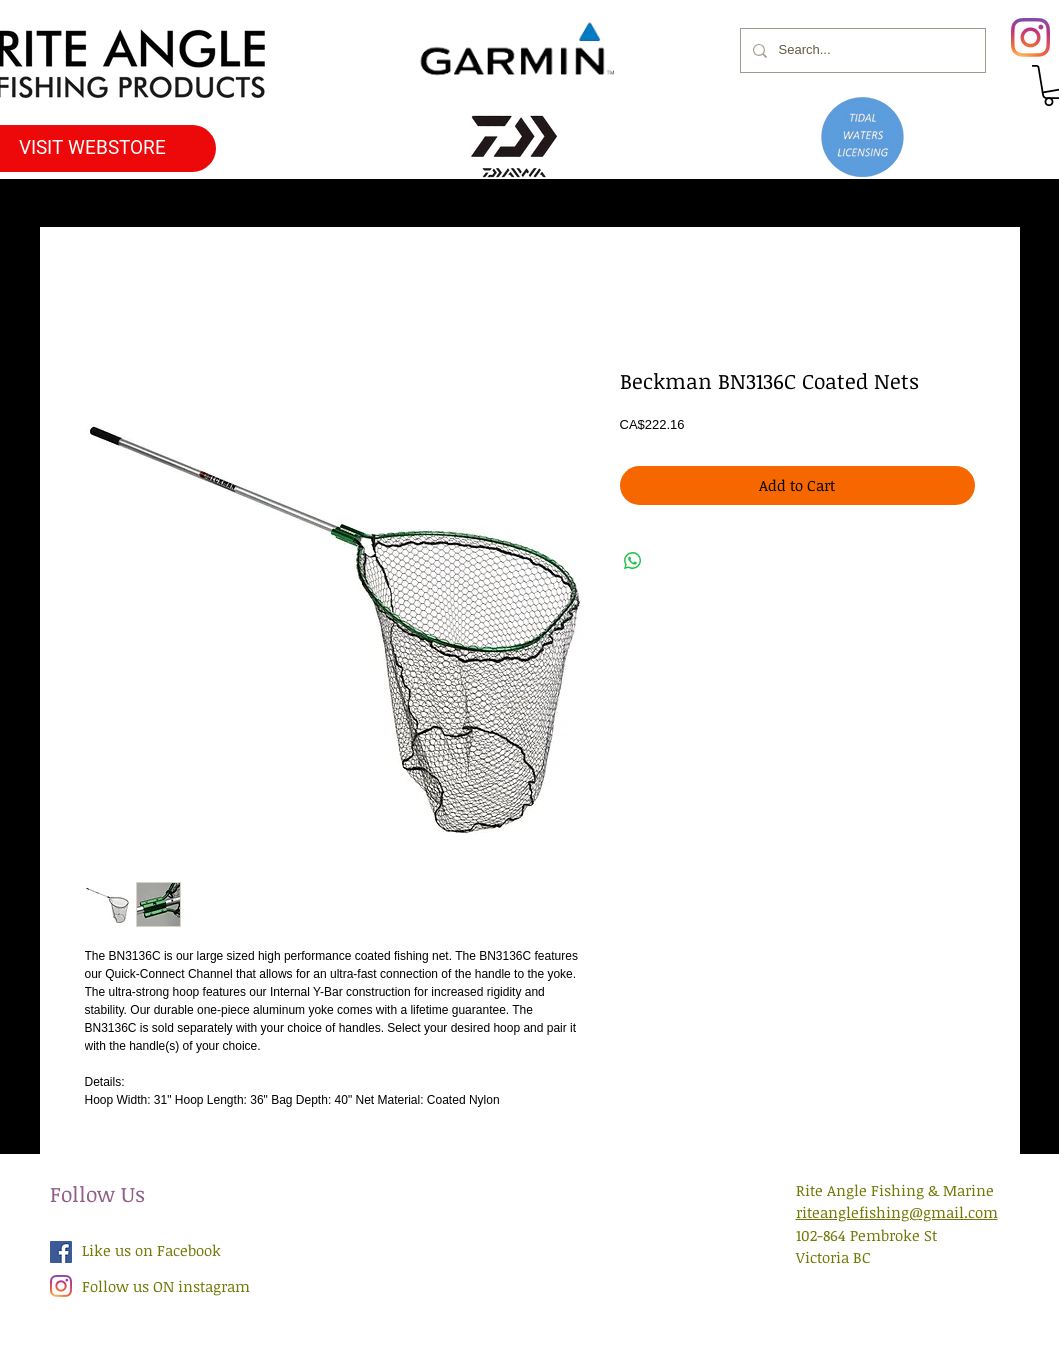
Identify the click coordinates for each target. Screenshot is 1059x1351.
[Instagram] (1030, 37)
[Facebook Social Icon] (61, 1252)
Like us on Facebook (151, 1250)
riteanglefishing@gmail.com (897, 1212)
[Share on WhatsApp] (633, 561)
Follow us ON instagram (166, 1286)
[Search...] (861, 50)
